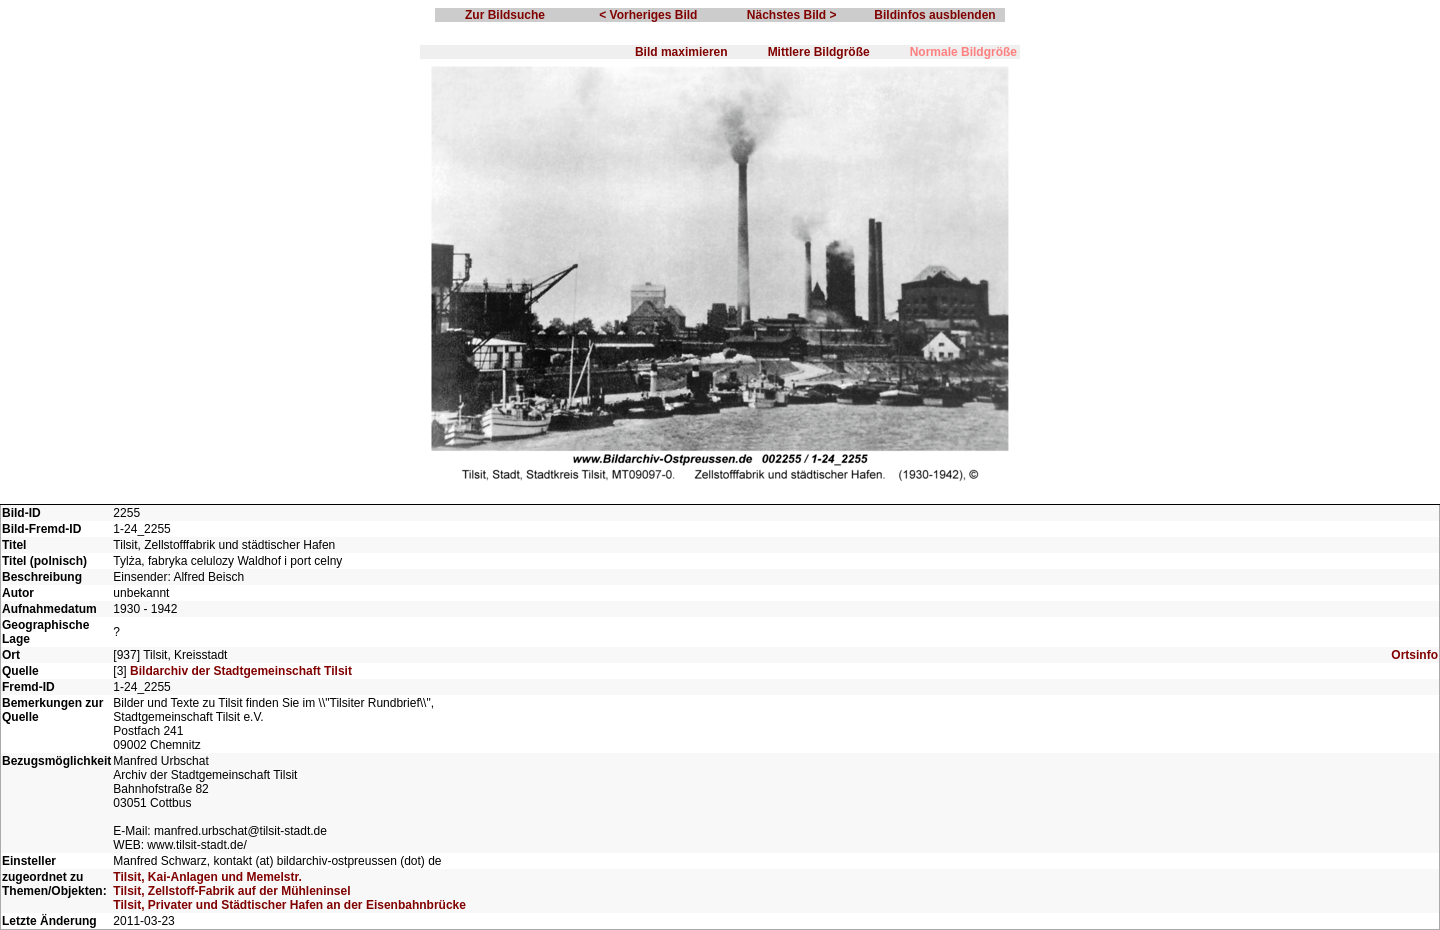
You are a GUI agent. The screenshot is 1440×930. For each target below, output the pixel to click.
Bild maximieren (681, 52)
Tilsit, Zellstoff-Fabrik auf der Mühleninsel (231, 891)
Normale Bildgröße (963, 52)
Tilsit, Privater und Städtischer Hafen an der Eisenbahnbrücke (289, 905)
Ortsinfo (1414, 655)
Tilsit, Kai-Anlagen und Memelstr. (207, 877)
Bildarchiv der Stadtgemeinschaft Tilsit (241, 671)
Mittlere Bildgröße (819, 52)
